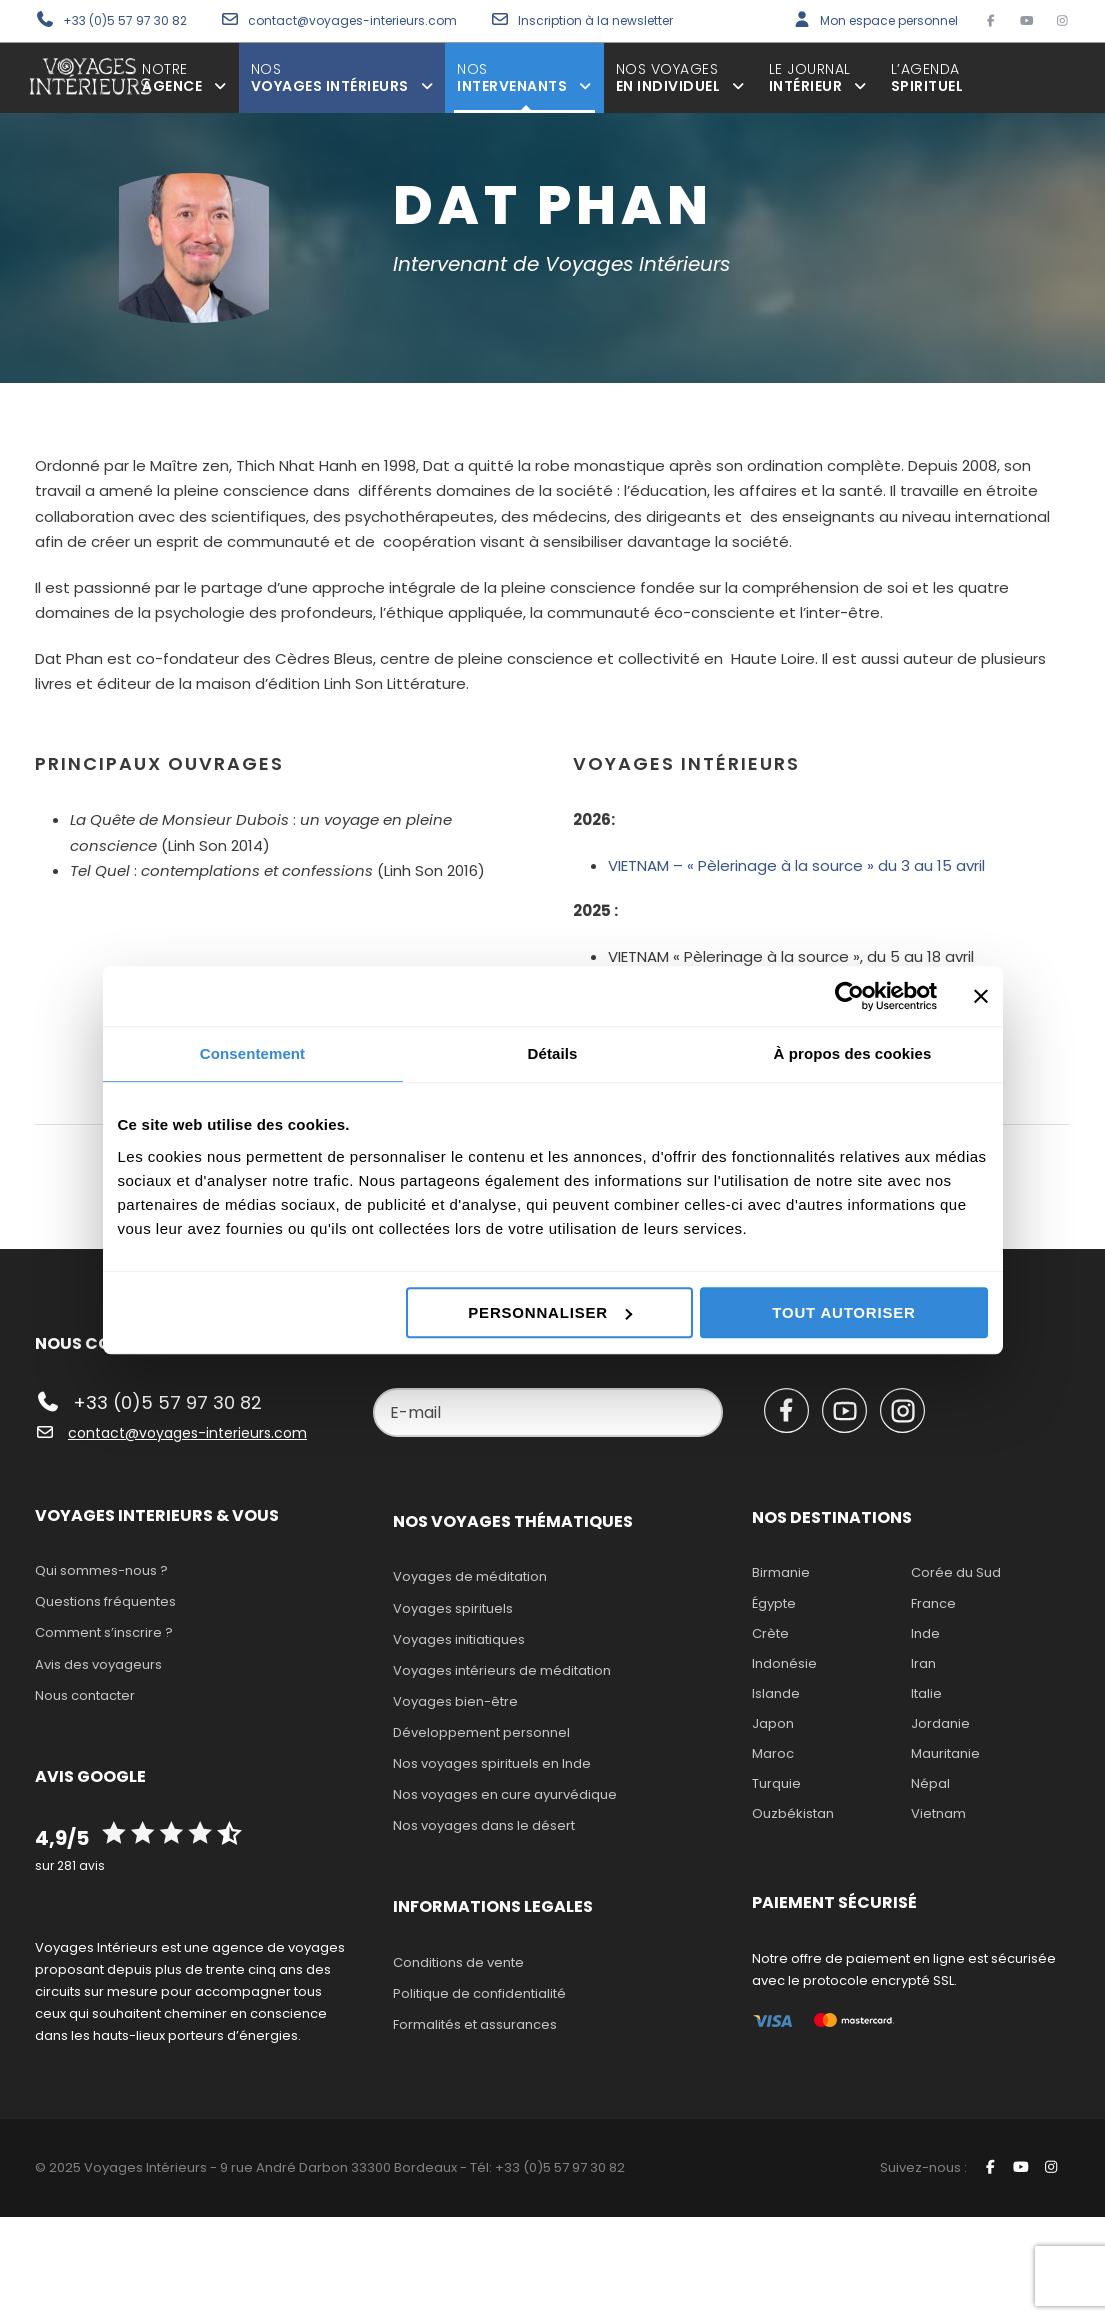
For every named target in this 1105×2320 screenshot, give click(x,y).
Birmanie (781, 1572)
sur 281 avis (70, 1865)
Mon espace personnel (889, 20)
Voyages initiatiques (459, 1639)
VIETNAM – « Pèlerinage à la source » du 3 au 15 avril (798, 865)
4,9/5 (62, 1838)
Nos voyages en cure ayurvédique (505, 1794)
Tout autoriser (843, 1312)
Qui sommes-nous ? (101, 1570)
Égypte (774, 1603)
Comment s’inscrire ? (104, 1632)
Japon (773, 1723)
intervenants (524, 77)
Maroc (773, 1753)
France (933, 1603)
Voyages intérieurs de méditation (502, 1670)
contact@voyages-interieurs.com (354, 20)
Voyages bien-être (455, 1701)
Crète (770, 1633)
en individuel (680, 77)
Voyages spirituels (453, 1608)
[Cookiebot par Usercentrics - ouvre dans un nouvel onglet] (849, 996)
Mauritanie (945, 1753)
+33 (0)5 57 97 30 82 (125, 20)
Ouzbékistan (793, 1813)
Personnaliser (550, 1312)
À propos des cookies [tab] (853, 1053)
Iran (923, 1663)
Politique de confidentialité (479, 1993)
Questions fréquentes (105, 1601)
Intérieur (818, 77)
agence (184, 77)
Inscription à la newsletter (595, 20)
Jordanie (940, 1723)
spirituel (927, 77)
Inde (925, 1633)
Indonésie (784, 1663)
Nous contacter (85, 1695)
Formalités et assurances (475, 2024)
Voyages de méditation (470, 1576)
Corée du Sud (956, 1572)
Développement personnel (481, 1732)
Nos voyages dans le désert (484, 1825)
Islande (776, 1693)
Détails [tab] (553, 1053)
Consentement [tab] (252, 1053)
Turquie (776, 1783)
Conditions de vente (458, 1962)
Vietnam (938, 1813)
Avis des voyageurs (98, 1664)
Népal (930, 1783)
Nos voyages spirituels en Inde (492, 1763)
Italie (926, 1693)
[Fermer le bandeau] (981, 996)
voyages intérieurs (342, 77)
